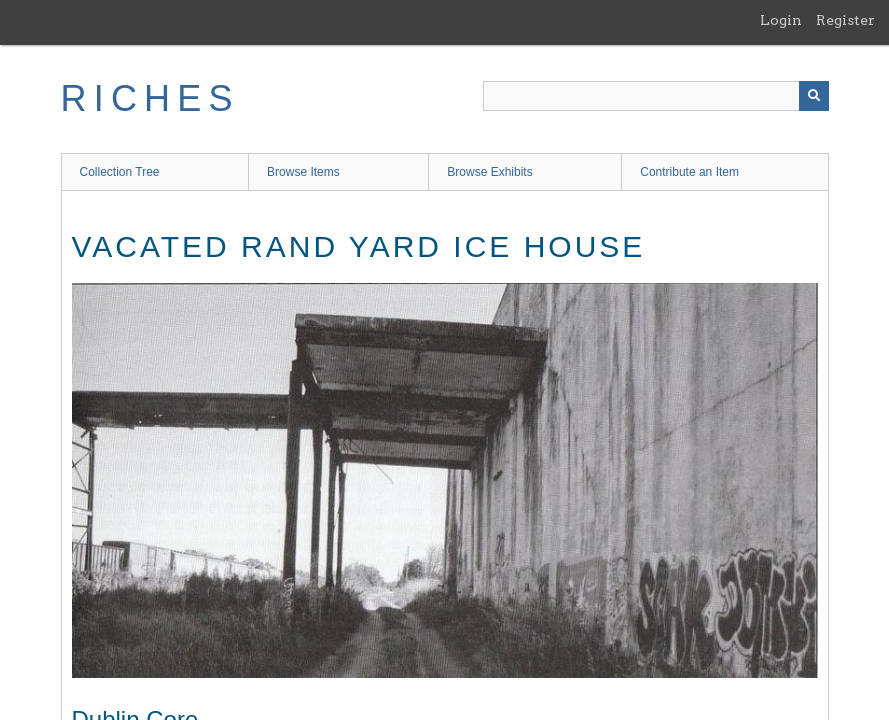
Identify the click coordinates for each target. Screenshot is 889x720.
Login (781, 20)
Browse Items (303, 172)
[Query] (656, 96)
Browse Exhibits (489, 172)
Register (845, 20)
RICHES (150, 98)
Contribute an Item (689, 172)
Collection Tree (120, 172)
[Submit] (814, 96)
